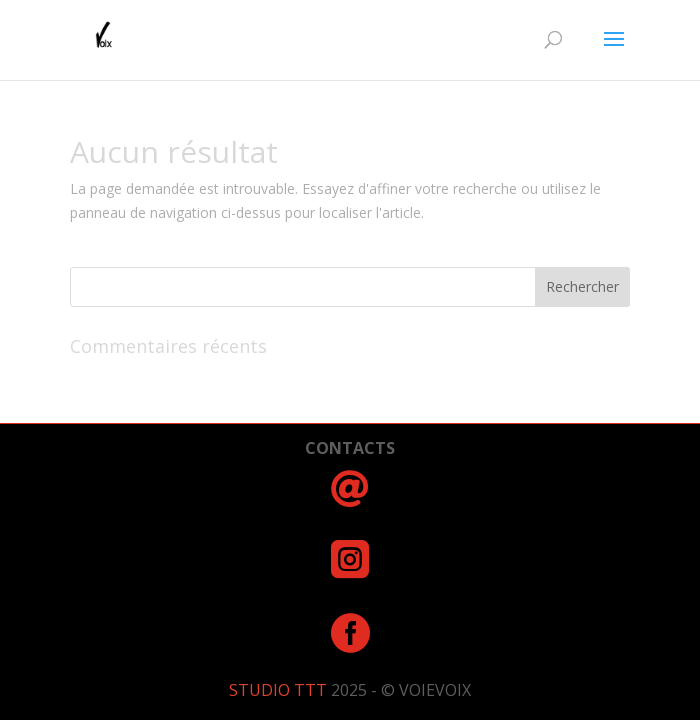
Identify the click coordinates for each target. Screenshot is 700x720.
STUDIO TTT (280, 690)
